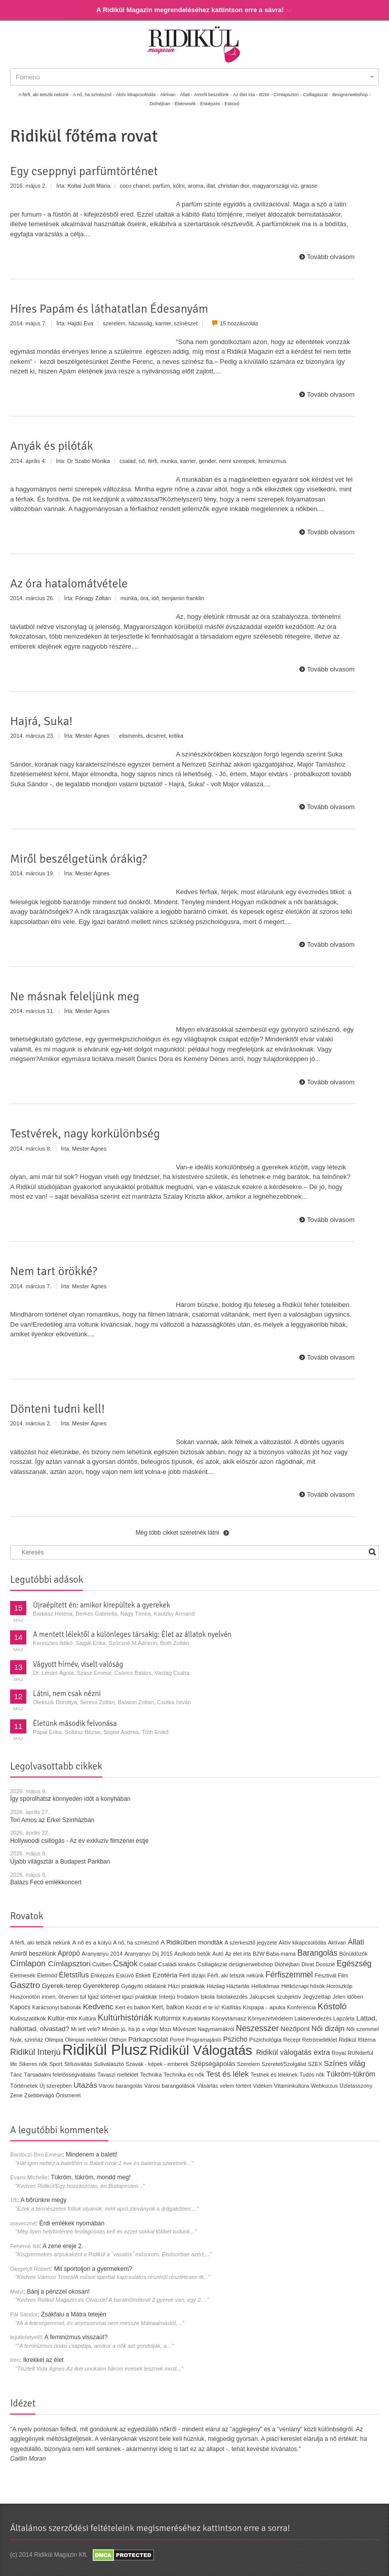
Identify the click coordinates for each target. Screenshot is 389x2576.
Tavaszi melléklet (117, 2075)
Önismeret (68, 2095)
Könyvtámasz (229, 2018)
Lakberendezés (312, 2018)
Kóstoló (332, 2006)
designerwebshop (251, 1964)
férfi (152, 461)
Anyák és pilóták (51, 445)
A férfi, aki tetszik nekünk (40, 1942)
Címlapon (29, 1963)
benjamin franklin (183, 598)
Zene (16, 2095)
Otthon (118, 2040)
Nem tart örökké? (53, 1271)
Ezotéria (164, 1975)
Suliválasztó (109, 2064)
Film (343, 1975)
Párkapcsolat (148, 2039)
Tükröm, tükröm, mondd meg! (90, 2177)
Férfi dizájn (192, 1975)
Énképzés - (211, 103)
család (128, 461)
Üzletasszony (355, 2086)
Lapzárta (344, 2018)
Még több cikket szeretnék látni (177, 1532)
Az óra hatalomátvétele (69, 583)
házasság (140, 323)
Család (148, 1964)
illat (211, 186)
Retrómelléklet (319, 2040)
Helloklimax (265, 1986)
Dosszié (325, 1964)
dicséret (156, 736)
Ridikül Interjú (35, 2051)
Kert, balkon (168, 2007)
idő (155, 598)
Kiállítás (231, 2007)
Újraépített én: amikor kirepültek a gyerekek (101, 1605)
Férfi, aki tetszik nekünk (235, 1975)
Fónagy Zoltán (92, 598)
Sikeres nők (33, 2064)
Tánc (16, 2075)
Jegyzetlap (317, 1996)
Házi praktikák (186, 1985)
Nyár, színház (26, 2040)
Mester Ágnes (92, 736)
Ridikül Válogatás (202, 2050)
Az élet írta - (245, 94)
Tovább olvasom (331, 257)
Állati (355, 1941)
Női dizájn (328, 2028)
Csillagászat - (316, 94)
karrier (163, 323)
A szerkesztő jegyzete (251, 1942)
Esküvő (232, 103)
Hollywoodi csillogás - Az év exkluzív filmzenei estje (79, 1840)
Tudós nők (312, 2075)
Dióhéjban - (161, 103)
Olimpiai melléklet (86, 2040)
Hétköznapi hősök (303, 1986)
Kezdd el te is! (203, 2007)
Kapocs (21, 2007)
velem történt (235, 2086)
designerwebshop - (351, 94)
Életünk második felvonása (75, 1723)
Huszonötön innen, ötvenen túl (48, 1997)
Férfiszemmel (289, 1974)
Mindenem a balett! (92, 2154)
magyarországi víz (274, 186)
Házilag (216, 1986)
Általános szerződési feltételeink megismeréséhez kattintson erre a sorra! (150, 2527)
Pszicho (235, 2039)
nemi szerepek (237, 461)
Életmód (47, 1975)
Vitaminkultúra (291, 2086)
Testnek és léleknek (274, 2075)
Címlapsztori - (288, 94)
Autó (217, 1954)
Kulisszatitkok (28, 2018)
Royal (339, 2053)
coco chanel (135, 186)
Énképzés (102, 1975)
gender (207, 461)
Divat (307, 1964)
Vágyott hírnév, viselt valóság (78, 1664)
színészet (187, 323)
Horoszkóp (339, 1986)
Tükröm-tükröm (350, 2074)
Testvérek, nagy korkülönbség (85, 1133)
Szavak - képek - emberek (157, 2064)
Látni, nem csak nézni (67, 1693)
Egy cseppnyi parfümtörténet (84, 171)
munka (169, 461)
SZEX (315, 2064)
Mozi (165, 2029)
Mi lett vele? (85, 2029)
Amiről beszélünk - (212, 94)
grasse (309, 186)
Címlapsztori (69, 1963)
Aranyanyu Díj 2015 (149, 1954)
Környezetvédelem (270, 2018)
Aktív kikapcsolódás (302, 1942)
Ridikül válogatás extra (293, 2052)
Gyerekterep (101, 1986)
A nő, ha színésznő (136, 1942)
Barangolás (317, 1953)
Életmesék (22, 1975)
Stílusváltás (78, 2064)
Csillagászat (212, 1964)
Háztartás (238, 1986)
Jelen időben (347, 1997)
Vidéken (262, 2086)
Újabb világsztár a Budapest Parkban (60, 1861)
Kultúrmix (167, 2018)
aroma (195, 186)
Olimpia (54, 2040)
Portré (177, 2040)
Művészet (184, 2029)
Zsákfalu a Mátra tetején (73, 2314)
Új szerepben (56, 2086)
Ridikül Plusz (104, 2049)
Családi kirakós (177, 1964)
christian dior (233, 186)
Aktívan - (169, 94)
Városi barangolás (120, 2086)
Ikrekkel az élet (43, 2359)
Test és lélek (227, 2074)
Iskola (208, 1997)
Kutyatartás (196, 2018)
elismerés (131, 736)
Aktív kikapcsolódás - (137, 94)
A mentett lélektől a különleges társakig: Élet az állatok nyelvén (132, 1634)
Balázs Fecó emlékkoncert (46, 1882)
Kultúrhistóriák (125, 2017)
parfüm (161, 186)
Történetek (24, 2086)
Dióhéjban (287, 1964)
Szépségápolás (213, 2063)
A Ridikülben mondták (193, 1942)
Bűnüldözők (353, 1954)
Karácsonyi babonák (57, 2007)
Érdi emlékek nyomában (71, 2223)
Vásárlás (207, 2086)
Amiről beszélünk (33, 1953)
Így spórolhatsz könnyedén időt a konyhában (70, 1798)
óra (144, 598)
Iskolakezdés (232, 1997)
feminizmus (272, 461)
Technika (151, 2075)
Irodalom (188, 1997)
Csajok (125, 1963)
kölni (179, 186)
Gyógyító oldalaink (143, 1986)
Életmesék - (186, 103)
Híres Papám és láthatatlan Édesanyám (109, 308)
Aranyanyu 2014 (102, 1954)
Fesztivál (325, 1975)
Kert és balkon (132, 2007)
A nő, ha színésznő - (93, 94)
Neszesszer (257, 2028)
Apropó (69, 1953)
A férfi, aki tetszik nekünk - (45, 94)
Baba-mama (281, 1954)
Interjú (167, 1996)
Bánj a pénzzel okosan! (58, 2291)
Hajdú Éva (80, 323)
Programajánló (204, 2040)
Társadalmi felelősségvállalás (60, 2075)
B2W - (265, 94)
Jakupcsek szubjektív (275, 1997)
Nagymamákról (216, 2029)
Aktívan (337, 1942)
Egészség (354, 1963)
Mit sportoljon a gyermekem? (93, 2268)
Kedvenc (98, 2006)
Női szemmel (362, 2029)
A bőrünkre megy (44, 2200)
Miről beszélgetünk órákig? (78, 858)
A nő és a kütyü (91, 1942)
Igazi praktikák (139, 1997)
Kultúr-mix (62, 2018)
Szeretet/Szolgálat (283, 2064)
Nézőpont (295, 2029)
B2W (258, 1954)
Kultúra (87, 2018)
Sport (55, 2064)
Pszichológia (265, 2040)
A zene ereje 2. (63, 2246)
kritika (176, 736)
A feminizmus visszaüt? (76, 2337)
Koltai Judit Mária (88, 186)
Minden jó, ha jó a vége (130, 2029)
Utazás (85, 2085)
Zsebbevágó (39, 2095)
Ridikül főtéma (357, 2040)
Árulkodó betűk (192, 1954)
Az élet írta (238, 1954)
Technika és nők (184, 2075)
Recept (291, 2040)
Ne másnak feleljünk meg (74, 996)
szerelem (114, 323)
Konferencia (301, 2007)
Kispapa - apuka (264, 2007)
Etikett (142, 1975)
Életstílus (74, 1975)
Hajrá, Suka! (41, 721)
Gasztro (25, 1985)
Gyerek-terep (61, 1986)
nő (142, 461)
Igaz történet (104, 1996)
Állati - (186, 94)
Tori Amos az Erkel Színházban (52, 1820)
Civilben (101, 1964)
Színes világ (344, 2063)
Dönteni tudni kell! (57, 1408)
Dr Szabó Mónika (88, 461)
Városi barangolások (170, 2086)
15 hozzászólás (239, 323)
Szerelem (248, 2064)
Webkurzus (324, 2086)
